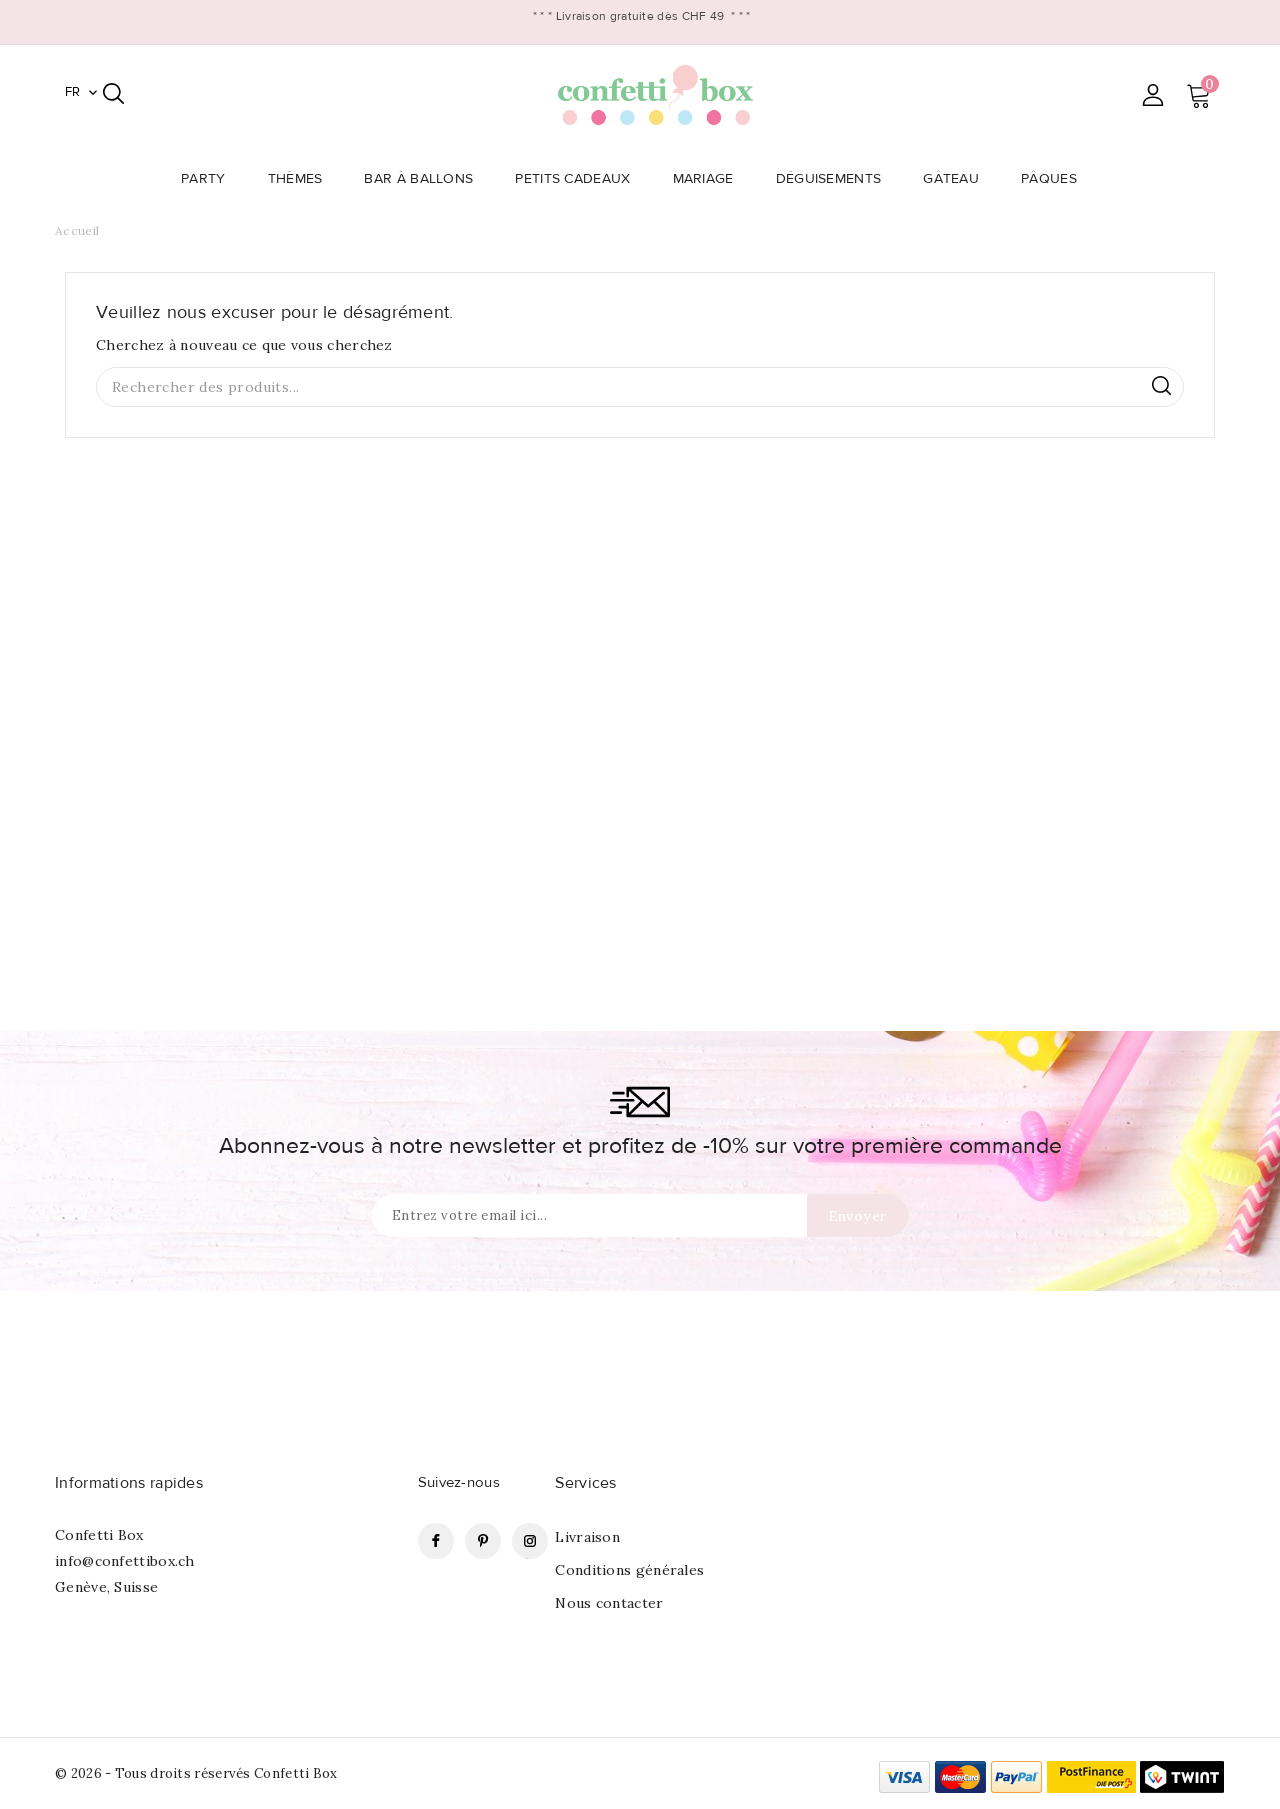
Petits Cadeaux (578, 179)
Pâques (1055, 179)
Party (209, 179)
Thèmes (301, 179)
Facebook (436, 1541)
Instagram (530, 1541)
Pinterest (483, 1541)
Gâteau (957, 179)
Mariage (709, 179)
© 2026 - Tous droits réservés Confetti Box (196, 1773)
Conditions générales (629, 1570)
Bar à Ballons (424, 179)
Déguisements (835, 179)
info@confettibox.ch (125, 1561)
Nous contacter (609, 1603)
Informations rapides (129, 1483)
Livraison (587, 1537)
